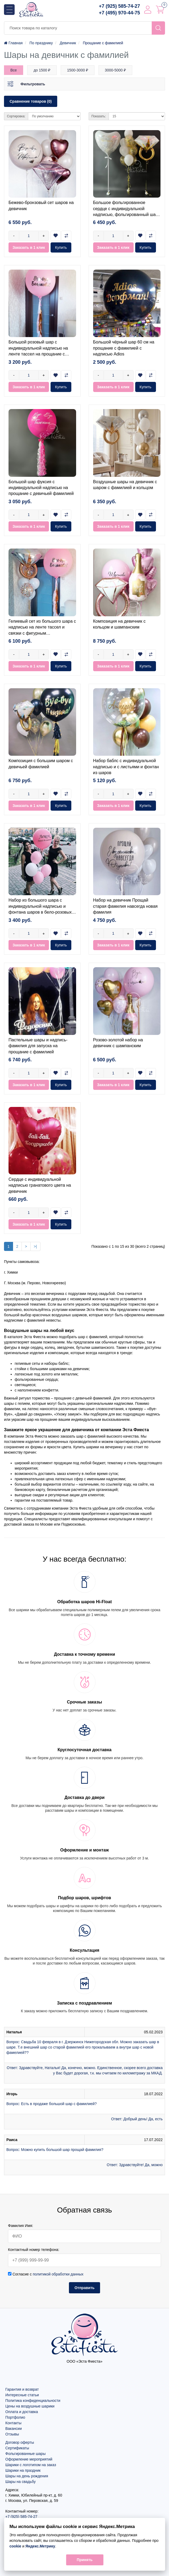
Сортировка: (16, 116)
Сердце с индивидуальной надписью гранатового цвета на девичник (40, 1185)
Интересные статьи (22, 2395)
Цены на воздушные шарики (30, 2406)
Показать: (99, 116)
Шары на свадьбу (20, 2481)
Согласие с (46, 2274)
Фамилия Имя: (20, 2225)
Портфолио (15, 2417)
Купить (61, 247)
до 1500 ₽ (42, 70)
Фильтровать (32, 84)
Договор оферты (19, 2442)
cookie (15, 2546)
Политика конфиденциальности (32, 2400)
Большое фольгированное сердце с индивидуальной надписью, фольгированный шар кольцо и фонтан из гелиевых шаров (125, 214)
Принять (84, 2560)
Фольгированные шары (25, 2453)
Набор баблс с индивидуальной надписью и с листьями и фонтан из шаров (126, 766)
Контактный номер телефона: (33, 2249)
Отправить (84, 2288)
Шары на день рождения (26, 2476)
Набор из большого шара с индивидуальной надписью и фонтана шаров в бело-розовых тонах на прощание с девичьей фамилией (40, 912)
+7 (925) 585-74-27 (119, 6)
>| (35, 1246)
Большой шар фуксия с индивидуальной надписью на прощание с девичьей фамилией (41, 487)
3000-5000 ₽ (115, 70)
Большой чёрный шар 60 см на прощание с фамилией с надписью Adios (123, 348)
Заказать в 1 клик (29, 247)
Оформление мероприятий (28, 2459)
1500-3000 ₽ (77, 70)
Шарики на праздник (22, 2470)
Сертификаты (17, 2448)
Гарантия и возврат (22, 2389)
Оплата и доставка (21, 2412)
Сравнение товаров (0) (31, 101)
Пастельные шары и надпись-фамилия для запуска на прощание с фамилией (38, 1046)
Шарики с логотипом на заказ (30, 2465)
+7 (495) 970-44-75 (119, 12)
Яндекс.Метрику (40, 2546)
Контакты (13, 2423)
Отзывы (12, 2434)
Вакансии (13, 2428)
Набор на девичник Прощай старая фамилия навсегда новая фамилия (125, 906)
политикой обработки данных (58, 2274)
